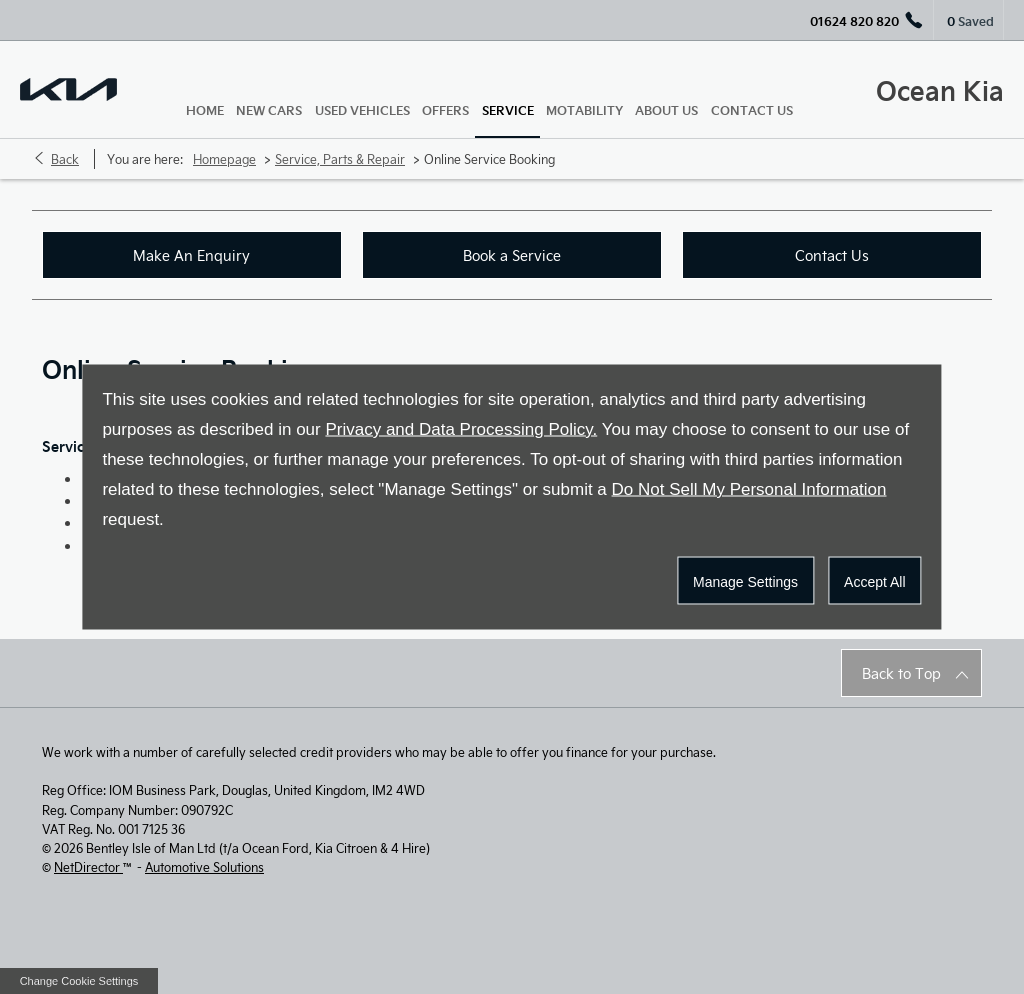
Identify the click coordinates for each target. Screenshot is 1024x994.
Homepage (224, 159)
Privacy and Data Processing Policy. (461, 429)
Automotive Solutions (204, 867)
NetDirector (88, 867)
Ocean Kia (940, 89)
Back (65, 159)
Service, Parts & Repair (340, 159)
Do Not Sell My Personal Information (749, 489)
